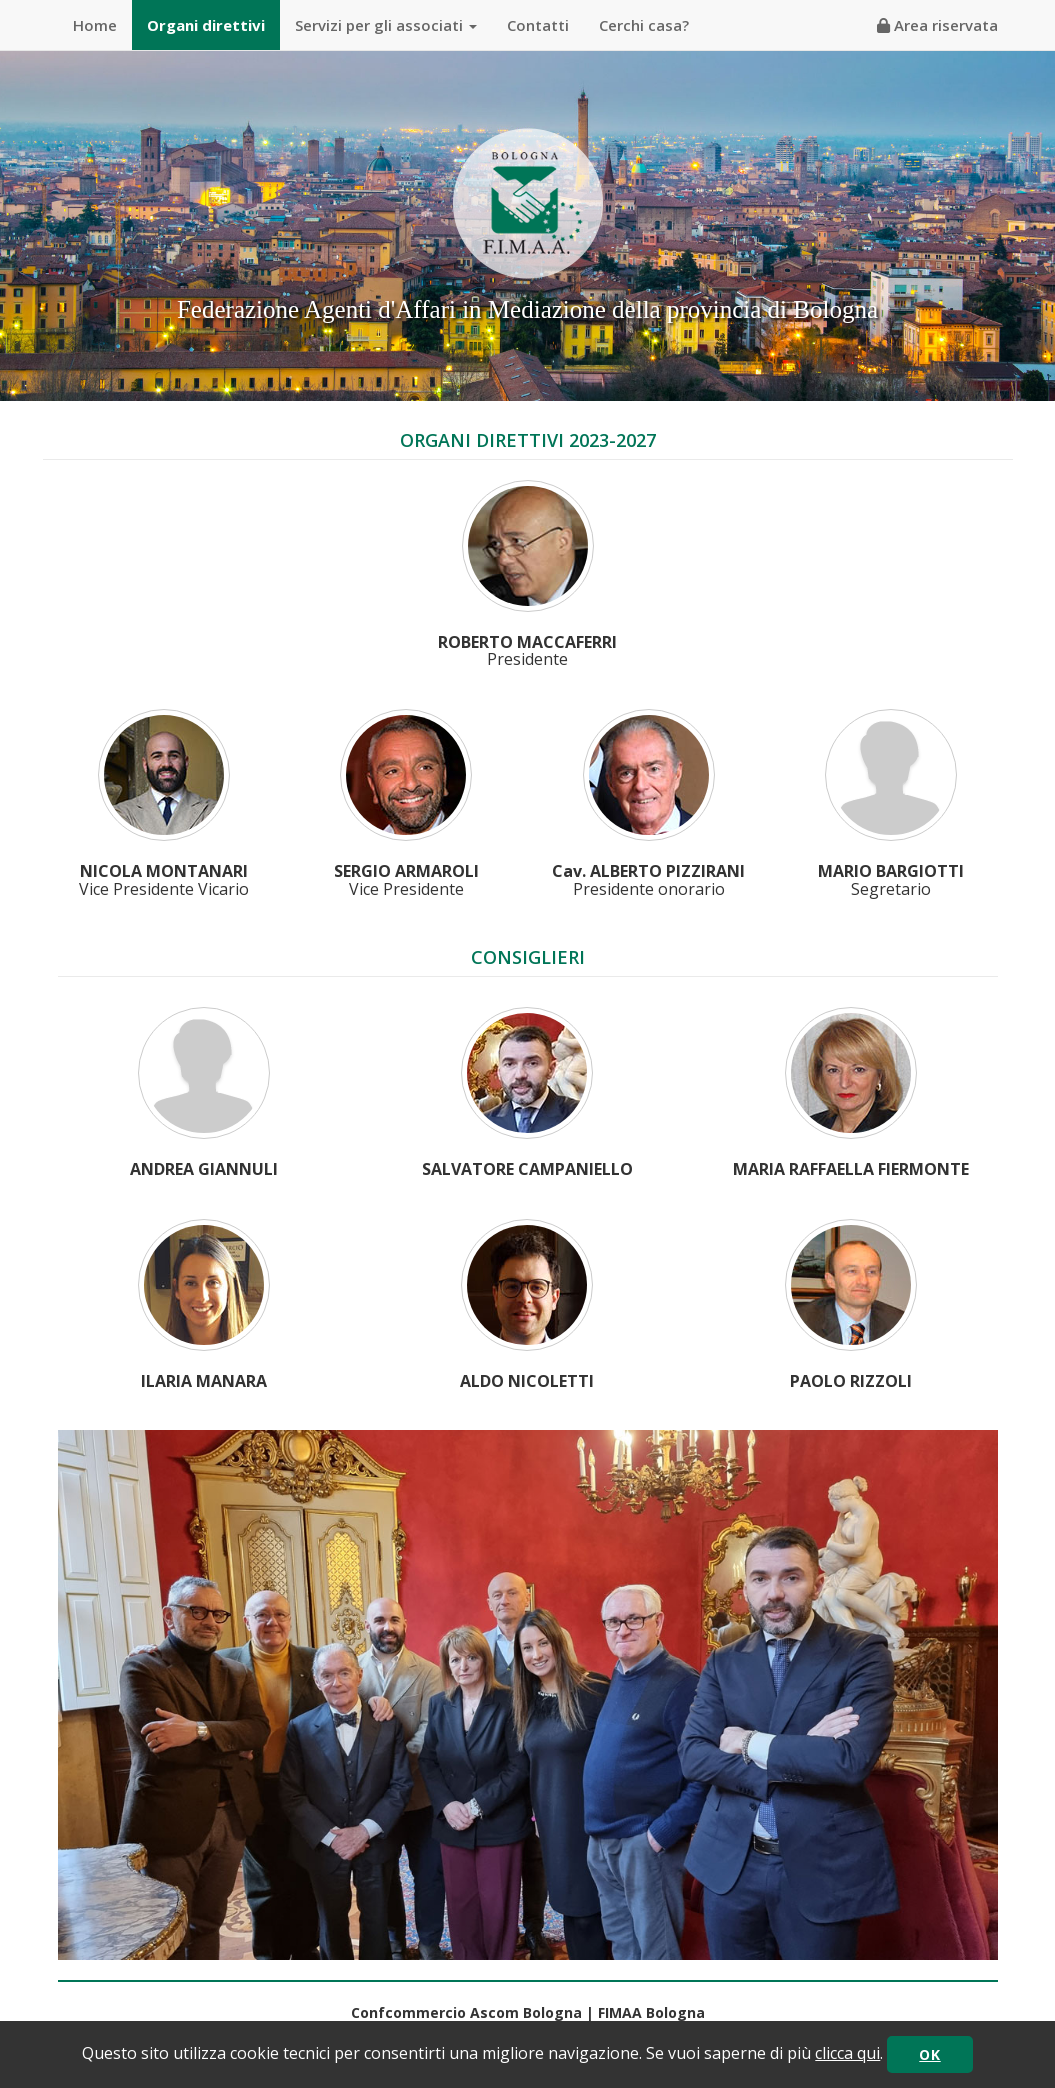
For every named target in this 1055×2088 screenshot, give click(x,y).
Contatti (538, 25)
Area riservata (937, 25)
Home (95, 25)
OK (929, 2054)
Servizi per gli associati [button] (386, 25)
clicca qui (847, 2053)
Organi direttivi (206, 25)
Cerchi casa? (644, 25)
